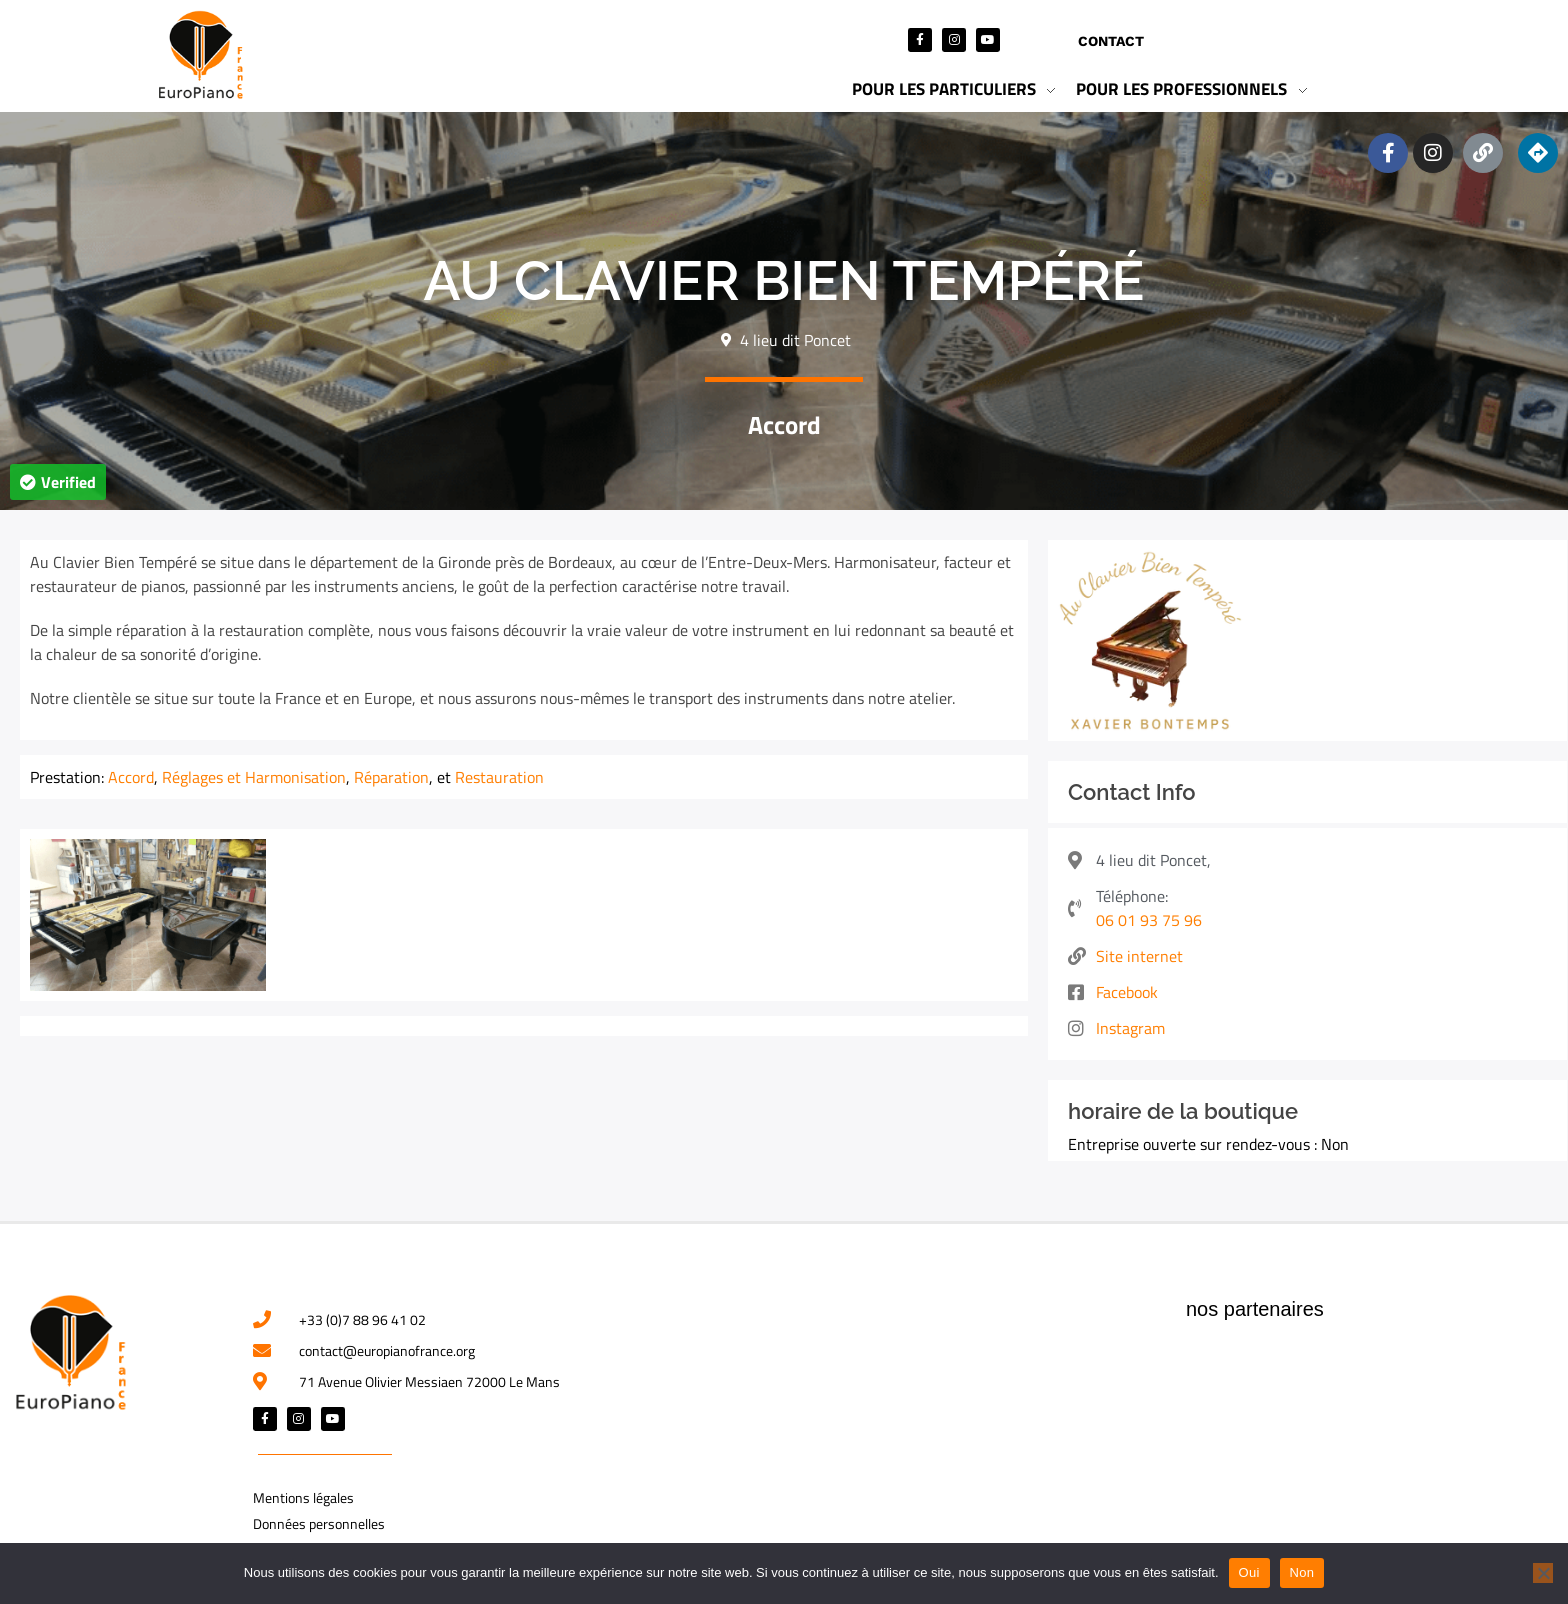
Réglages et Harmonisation (254, 777)
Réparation (391, 777)
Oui (1249, 1572)
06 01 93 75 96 (1149, 920)
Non (1302, 1572)
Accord (784, 425)
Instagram (1130, 1028)
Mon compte (1240, 41)
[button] (58, 482)
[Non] (1543, 1573)
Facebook (1127, 992)
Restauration (499, 777)
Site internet (1139, 956)
